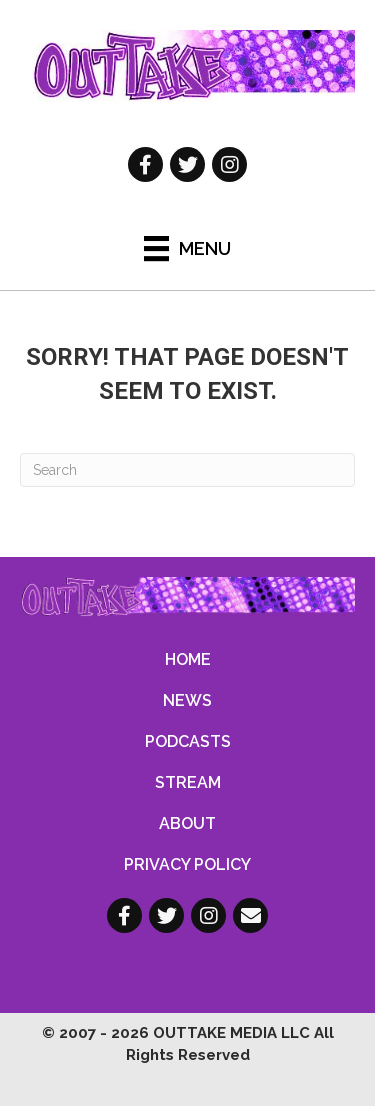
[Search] (187, 470)
